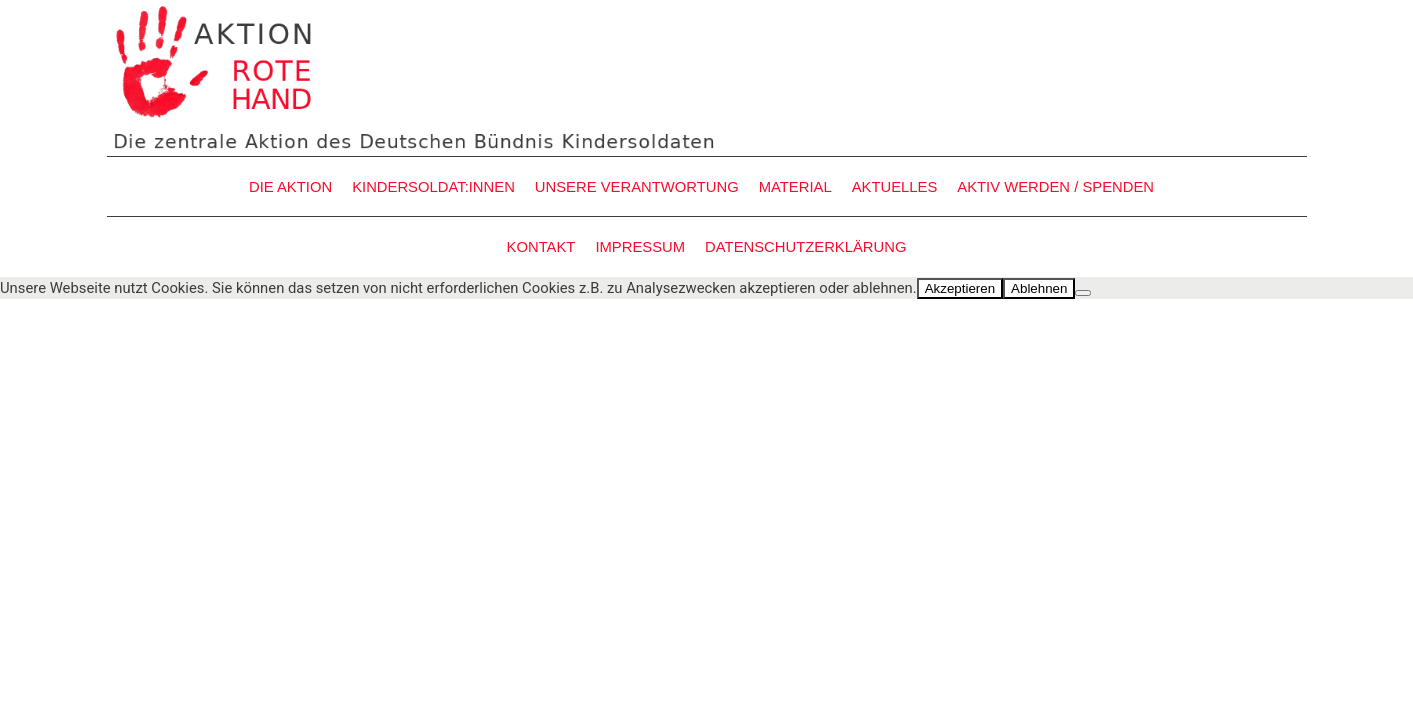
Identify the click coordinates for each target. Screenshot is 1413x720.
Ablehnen (1039, 288)
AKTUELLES (895, 187)
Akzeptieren (960, 288)
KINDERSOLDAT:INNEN (433, 187)
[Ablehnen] (1083, 293)
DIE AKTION (290, 187)
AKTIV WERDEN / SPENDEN (1055, 187)
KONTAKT (541, 247)
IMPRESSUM (640, 247)
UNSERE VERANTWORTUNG (637, 187)
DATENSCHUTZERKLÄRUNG (805, 247)
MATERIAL (795, 187)
